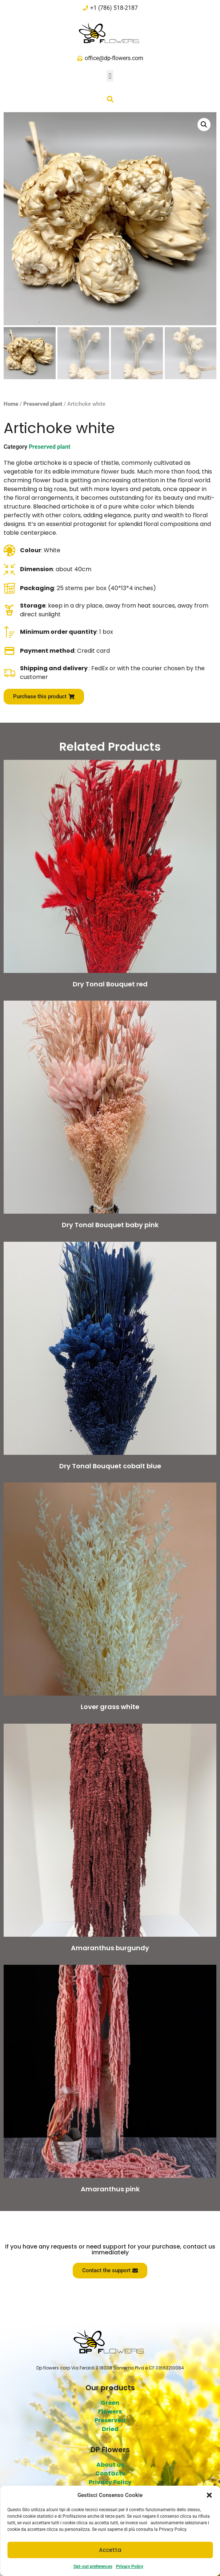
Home (11, 404)
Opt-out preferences (92, 2566)
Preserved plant (42, 404)
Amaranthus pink (110, 2189)
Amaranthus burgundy (110, 1947)
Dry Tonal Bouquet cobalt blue (110, 1465)
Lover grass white (110, 1706)
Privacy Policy (129, 2566)
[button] (209, 2495)
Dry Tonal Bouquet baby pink (110, 1224)
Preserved (110, 2420)
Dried (110, 2429)
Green (110, 2403)
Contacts (110, 2473)
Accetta (110, 2550)
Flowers (110, 2411)
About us (110, 2465)
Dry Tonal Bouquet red (110, 984)
